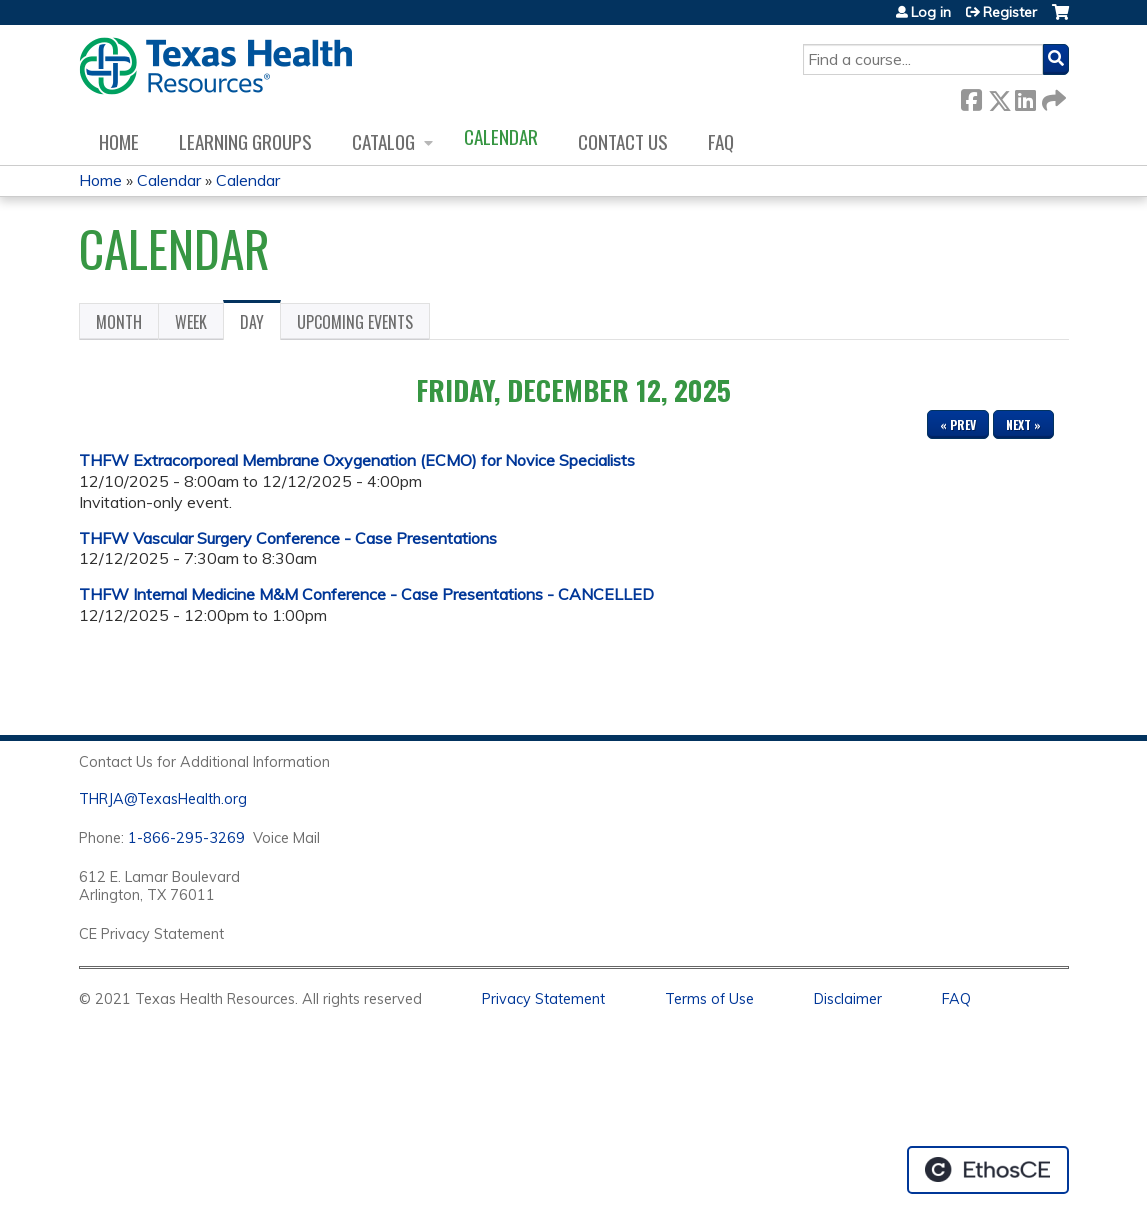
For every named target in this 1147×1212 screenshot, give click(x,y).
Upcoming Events (355, 322)
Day (260, 325)
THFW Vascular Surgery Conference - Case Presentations (288, 538)
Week (191, 322)
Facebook (971, 96)
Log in (931, 12)
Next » (1023, 424)
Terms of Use (709, 999)
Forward (1052, 96)
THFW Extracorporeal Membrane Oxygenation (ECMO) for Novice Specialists (357, 460)
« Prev (958, 424)
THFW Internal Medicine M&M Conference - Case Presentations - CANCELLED (366, 594)
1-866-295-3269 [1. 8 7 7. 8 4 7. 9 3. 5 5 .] (186, 838)
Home (119, 141)
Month (119, 322)
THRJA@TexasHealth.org (163, 799)
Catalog (383, 141)
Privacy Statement (543, 999)
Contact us (623, 141)
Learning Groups (245, 141)
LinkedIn (1025, 96)
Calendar (501, 136)
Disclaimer (848, 999)
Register (1010, 12)
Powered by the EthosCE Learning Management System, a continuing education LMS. (988, 1170)
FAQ (721, 141)
